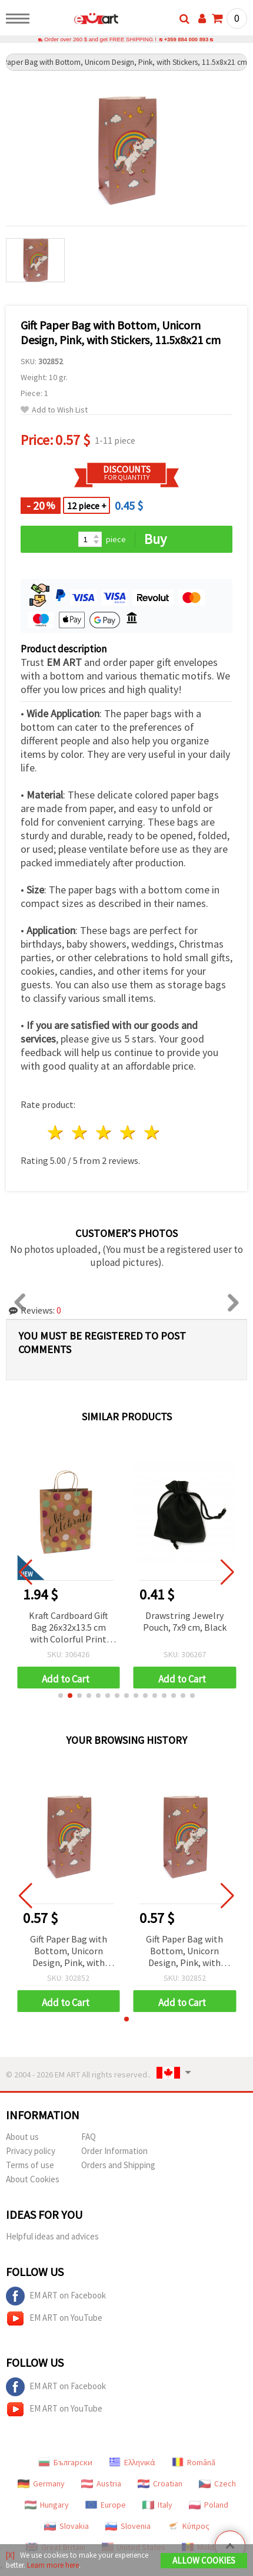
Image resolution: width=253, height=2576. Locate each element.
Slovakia (66, 2526)
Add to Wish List (54, 410)
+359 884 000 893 (186, 40)
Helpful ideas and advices (52, 2236)
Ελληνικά (132, 2463)
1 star (56, 1133)
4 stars (128, 1133)
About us (22, 2137)
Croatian (160, 2484)
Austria (101, 2484)
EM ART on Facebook (56, 2296)
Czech (217, 2484)
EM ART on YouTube (54, 2319)
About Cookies (32, 2179)
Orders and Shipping (118, 2165)
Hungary (47, 2505)
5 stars (152, 1133)
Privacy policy (30, 2151)
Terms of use (30, 2165)
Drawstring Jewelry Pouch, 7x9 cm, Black (185, 1622)
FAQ (88, 2137)
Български (65, 2463)
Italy (157, 2505)
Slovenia (128, 2526)
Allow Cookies (203, 2560)
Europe (105, 2505)
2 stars (80, 1133)
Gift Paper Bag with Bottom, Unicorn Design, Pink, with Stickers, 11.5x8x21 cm (68, 1952)
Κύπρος (188, 2526)
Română (193, 2463)
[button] (60, 1696)
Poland (208, 2505)
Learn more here (53, 2565)
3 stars (104, 1133)
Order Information (114, 2151)
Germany (41, 2484)
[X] (10, 2555)
